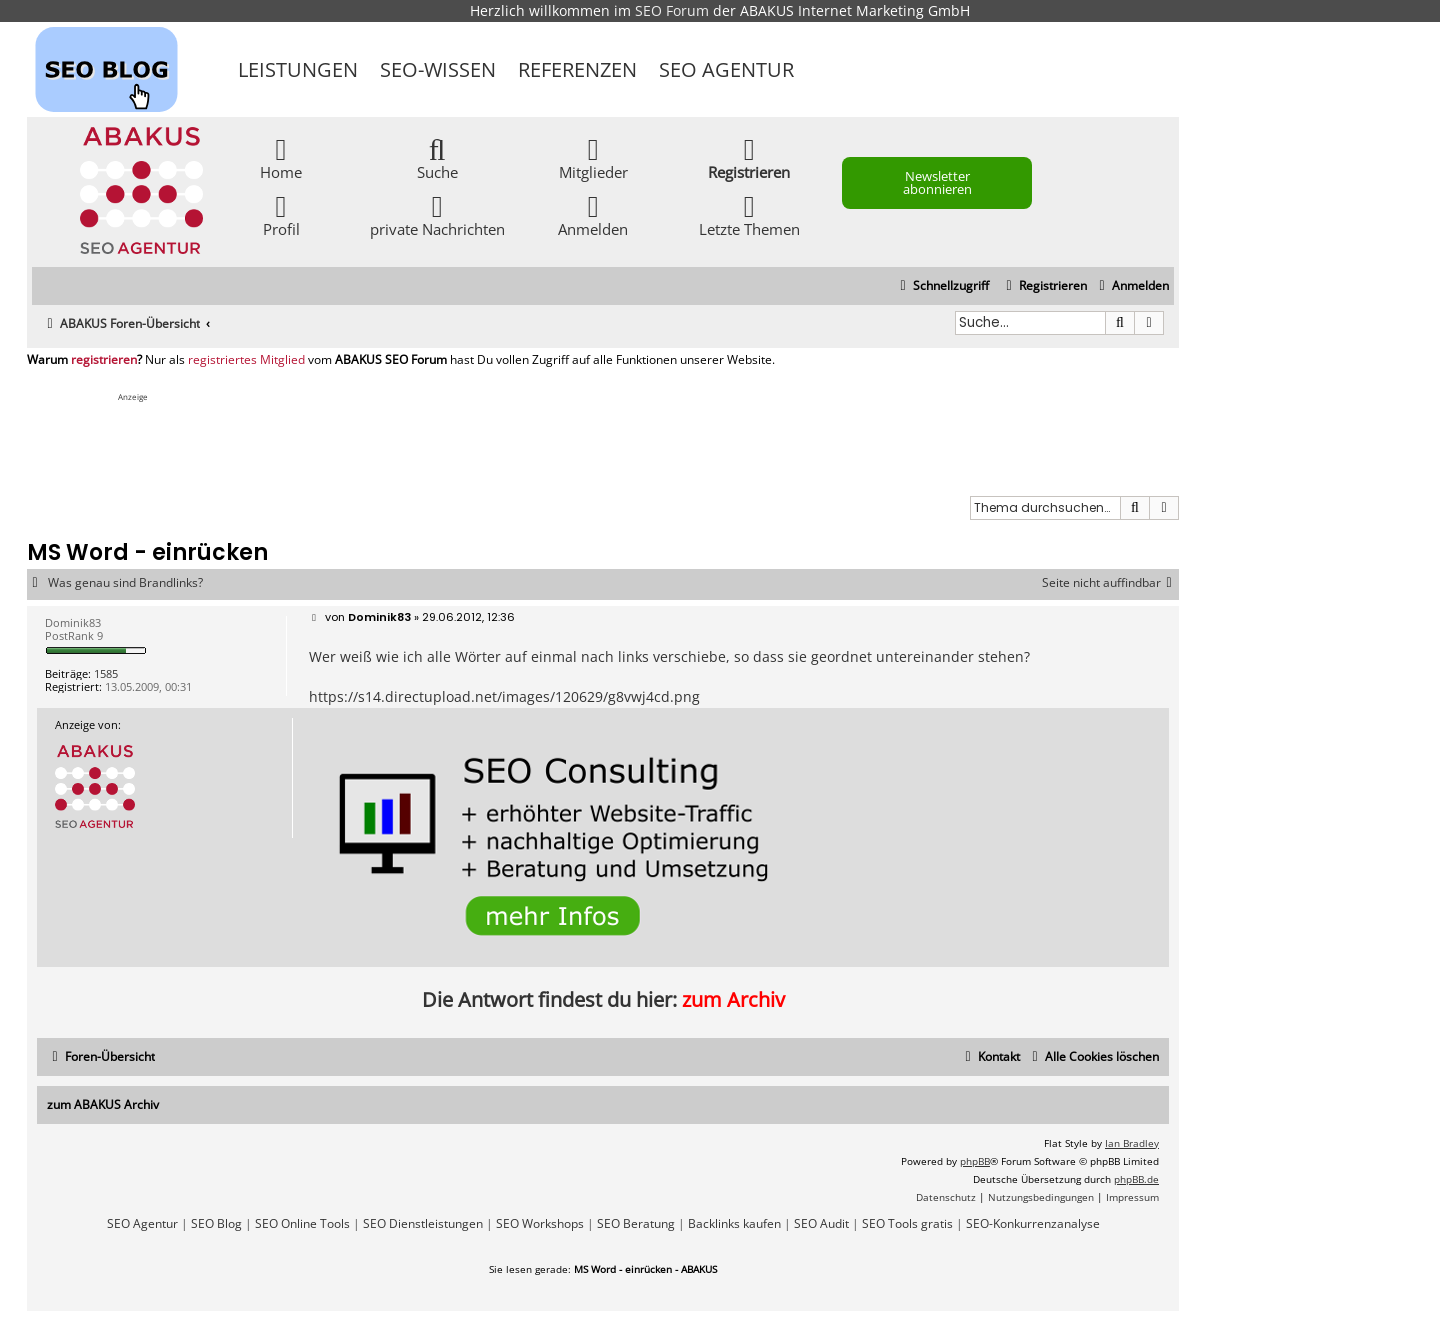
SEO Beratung (636, 1224)
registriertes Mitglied (246, 360)
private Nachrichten (437, 214)
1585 (106, 673)
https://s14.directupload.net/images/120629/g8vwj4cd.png (504, 696)
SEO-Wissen (438, 69)
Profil (281, 214)
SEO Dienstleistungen (423, 1224)
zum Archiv (733, 999)
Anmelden (593, 214)
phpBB (975, 1161)
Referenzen (577, 69)
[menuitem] (1131, 286)
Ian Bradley (1132, 1143)
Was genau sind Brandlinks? (125, 583)
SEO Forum (672, 10)
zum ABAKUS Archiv (103, 1104)
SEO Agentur (726, 69)
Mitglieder (593, 157)
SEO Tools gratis (907, 1224)
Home (281, 157)
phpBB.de (1136, 1179)
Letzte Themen (749, 214)
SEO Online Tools (302, 1224)
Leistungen (298, 69)
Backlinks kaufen (734, 1224)
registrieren (104, 360)
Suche (437, 157)
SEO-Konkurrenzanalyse (1033, 1224)
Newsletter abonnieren (937, 182)
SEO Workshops (540, 1224)
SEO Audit (821, 1224)
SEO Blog (216, 1224)
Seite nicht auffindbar (1110, 583)
